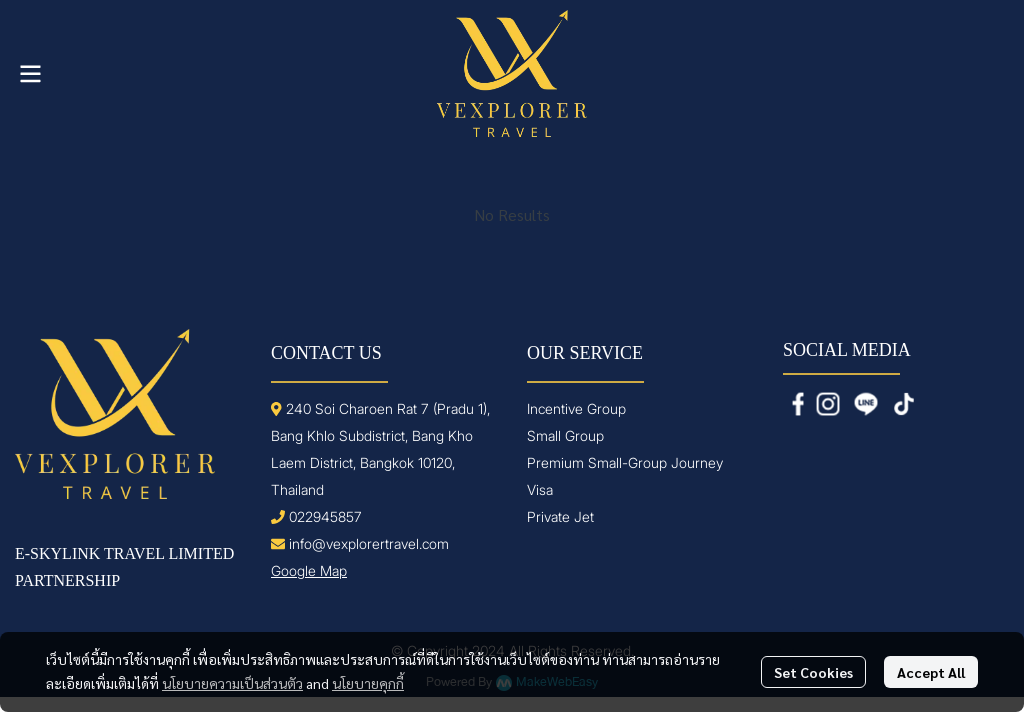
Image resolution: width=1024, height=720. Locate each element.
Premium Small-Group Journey (625, 462)
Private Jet (560, 516)
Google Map (309, 570)
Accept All (931, 672)
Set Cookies (813, 672)
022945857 (325, 516)
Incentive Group (576, 408)
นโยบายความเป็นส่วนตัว (232, 683)
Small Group (565, 435)
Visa (540, 489)
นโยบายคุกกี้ (368, 683)
